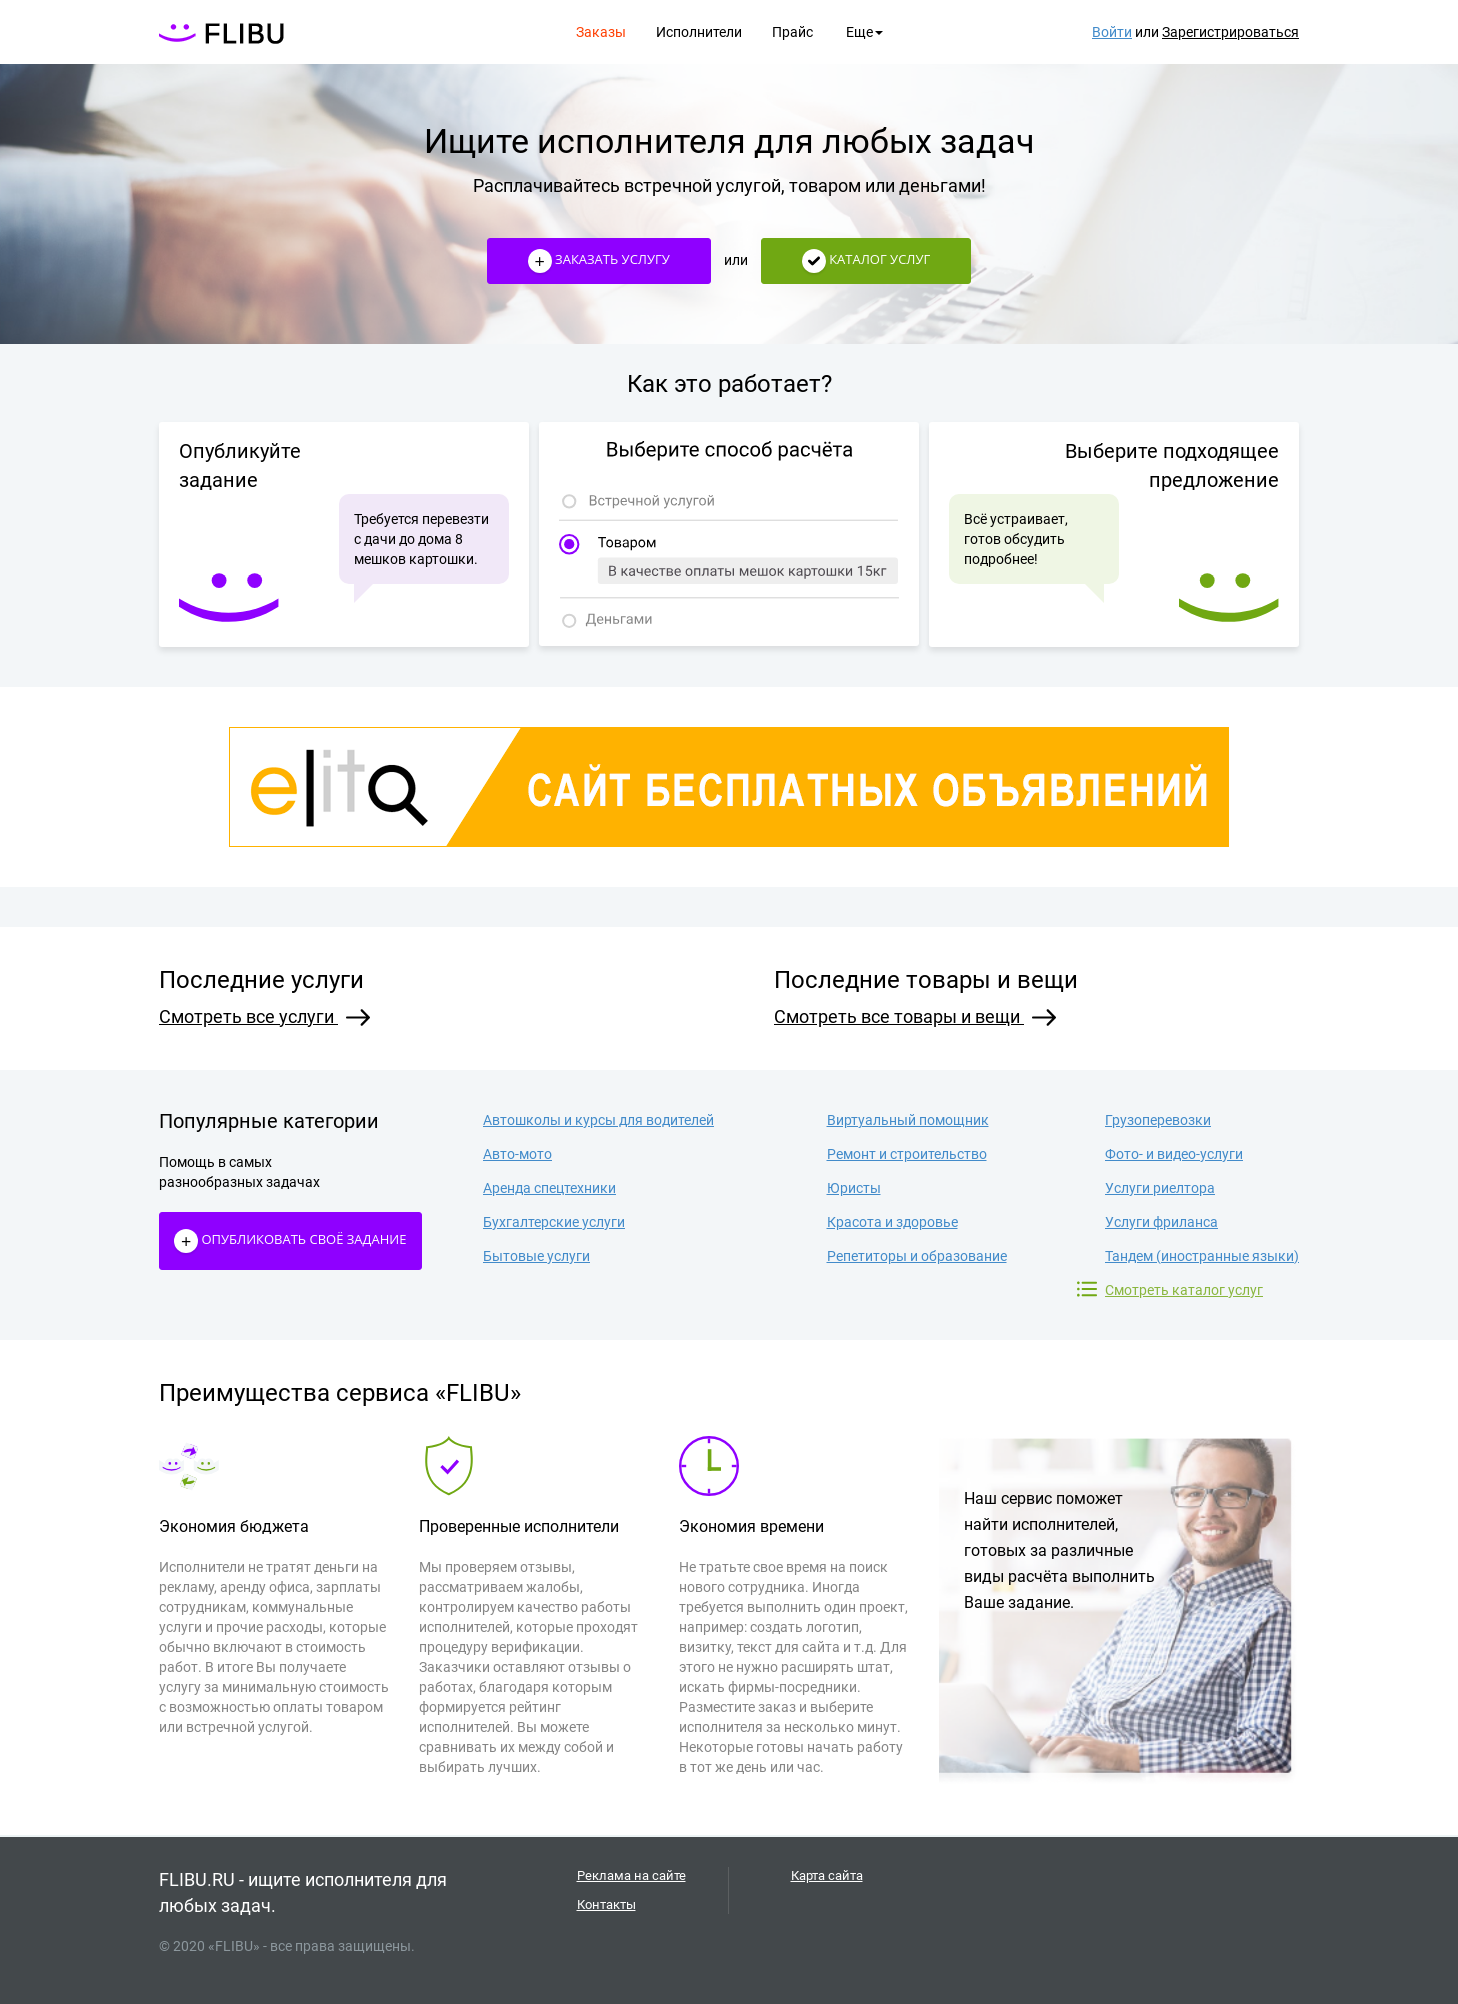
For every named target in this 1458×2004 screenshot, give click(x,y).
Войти (1112, 32)
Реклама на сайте (631, 1875)
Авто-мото (517, 1154)
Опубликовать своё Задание (290, 1241)
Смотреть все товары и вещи (915, 1016)
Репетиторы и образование (917, 1256)
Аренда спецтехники (549, 1188)
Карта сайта (827, 1875)
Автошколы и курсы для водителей (598, 1120)
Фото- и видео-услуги (1174, 1154)
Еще (864, 32)
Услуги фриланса (1161, 1222)
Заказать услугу (599, 261)
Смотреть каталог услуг (1184, 1289)
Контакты (606, 1904)
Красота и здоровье (892, 1222)
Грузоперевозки (1158, 1120)
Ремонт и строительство (907, 1154)
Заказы (601, 32)
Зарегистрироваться (1230, 32)
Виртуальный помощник (908, 1120)
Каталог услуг (866, 261)
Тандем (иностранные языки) (1202, 1256)
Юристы (854, 1188)
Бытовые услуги (536, 1256)
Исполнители (699, 32)
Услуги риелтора (1160, 1188)
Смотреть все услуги (264, 1016)
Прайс (792, 32)
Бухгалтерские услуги (554, 1222)
